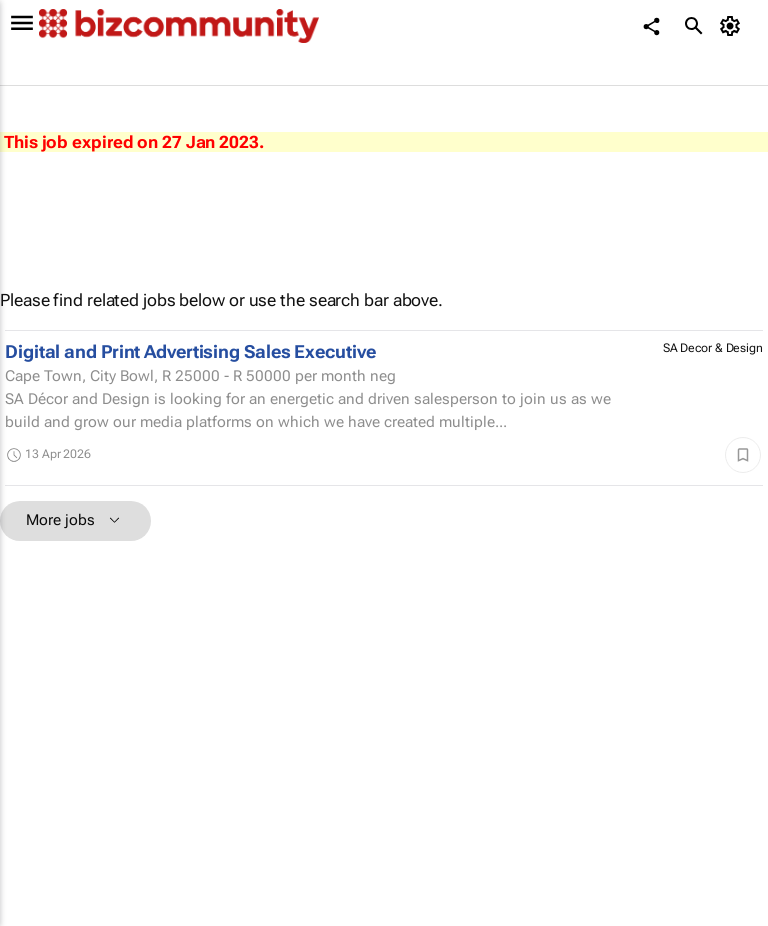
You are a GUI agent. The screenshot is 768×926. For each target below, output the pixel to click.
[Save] (743, 455)
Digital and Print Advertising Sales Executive (190, 351)
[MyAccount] (733, 26)
